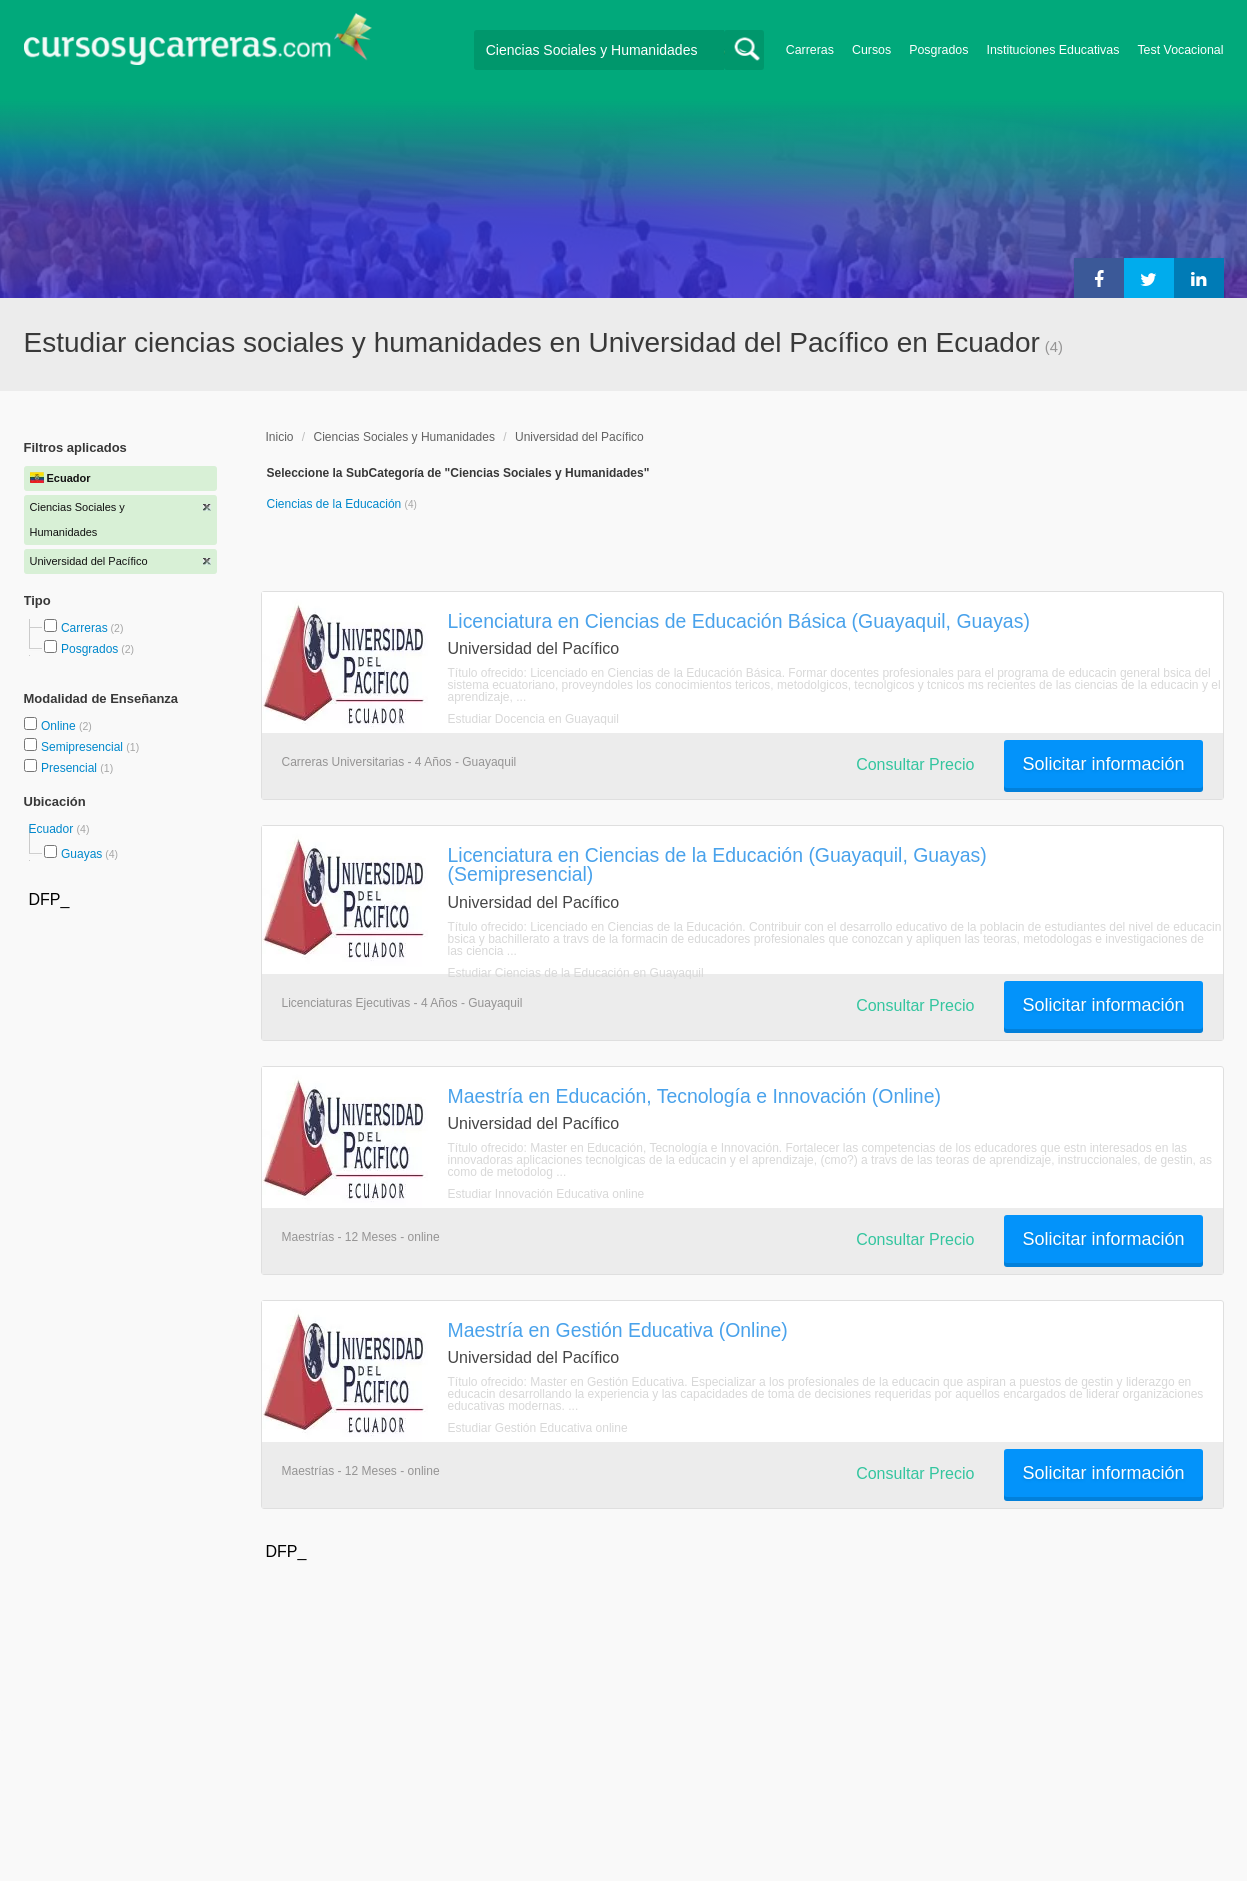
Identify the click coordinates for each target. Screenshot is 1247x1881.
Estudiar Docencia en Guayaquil (533, 719)
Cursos (871, 50)
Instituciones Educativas (1052, 50)
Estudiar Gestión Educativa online (538, 1428)
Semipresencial (83, 747)
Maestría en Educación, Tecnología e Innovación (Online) (694, 1096)
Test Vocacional (1180, 50)
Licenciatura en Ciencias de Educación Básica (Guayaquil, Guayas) (739, 621)
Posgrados (938, 50)
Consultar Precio (915, 764)
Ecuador (53, 829)
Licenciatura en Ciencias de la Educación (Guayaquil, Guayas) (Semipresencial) (717, 864)
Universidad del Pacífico (579, 437)
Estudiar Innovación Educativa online (546, 1194)
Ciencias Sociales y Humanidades (404, 437)
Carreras (810, 50)
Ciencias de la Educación (336, 504)
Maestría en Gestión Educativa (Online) (618, 1330)
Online (60, 726)
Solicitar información (1103, 764)
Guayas (81, 854)
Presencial (70, 768)
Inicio (280, 437)
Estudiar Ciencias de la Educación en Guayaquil (576, 973)
